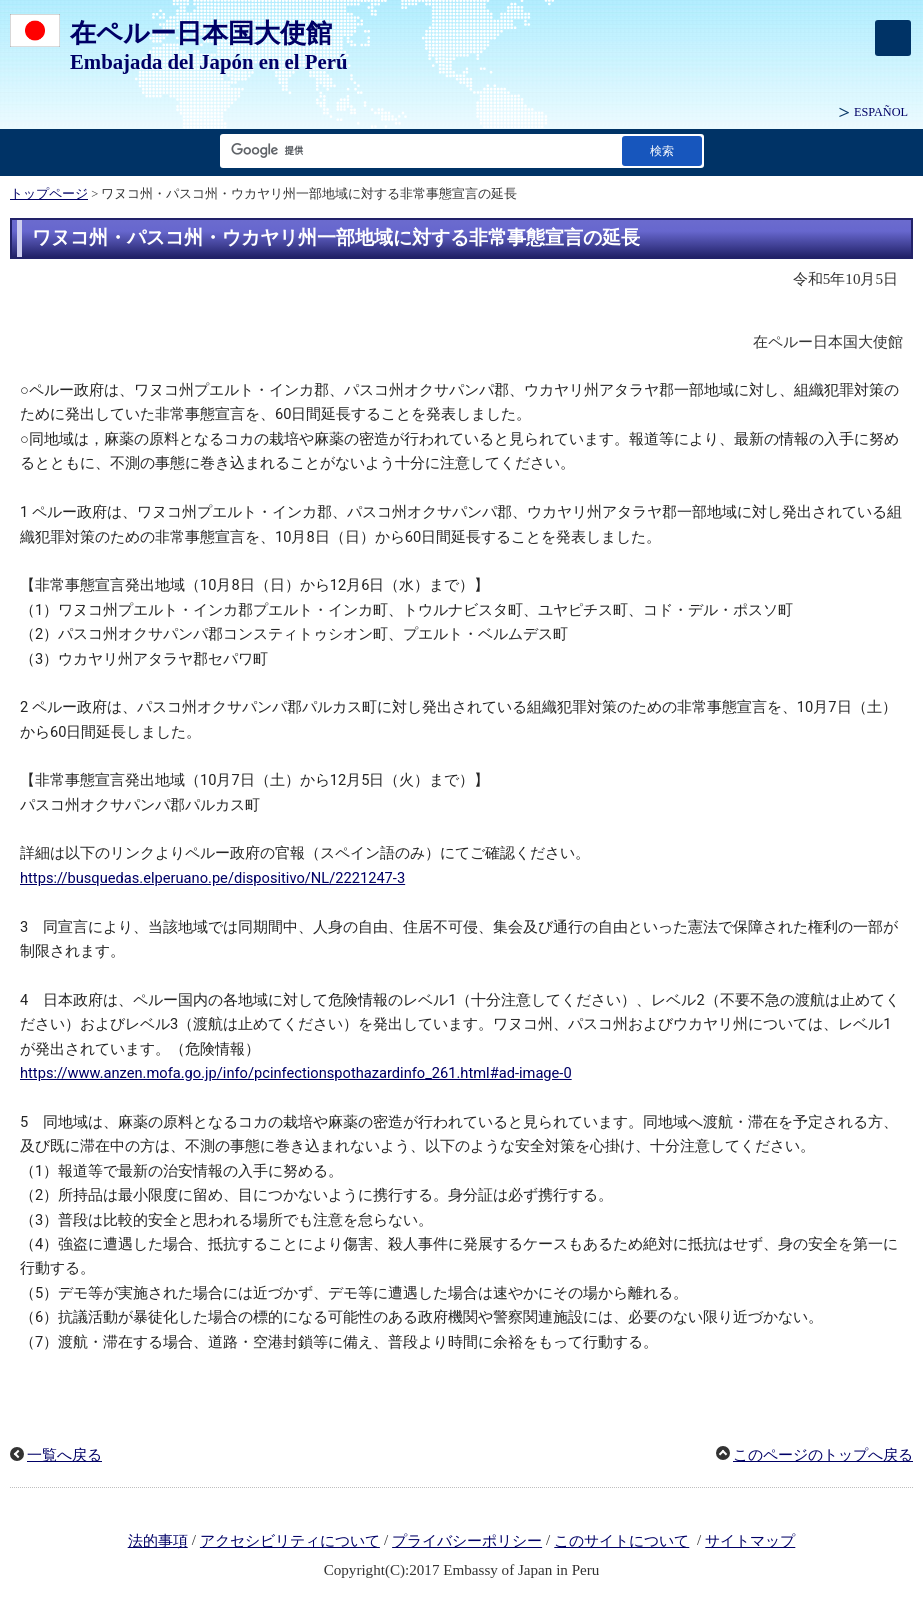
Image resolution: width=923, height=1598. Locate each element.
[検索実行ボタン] (662, 150)
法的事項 (158, 1541)
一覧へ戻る (64, 1455)
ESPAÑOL (881, 112)
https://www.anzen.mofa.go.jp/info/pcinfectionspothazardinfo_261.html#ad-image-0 (296, 1073)
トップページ (49, 194)
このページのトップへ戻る (823, 1455)
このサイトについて (621, 1541)
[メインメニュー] (893, 38)
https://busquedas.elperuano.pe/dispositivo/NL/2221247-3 (212, 878)
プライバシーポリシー (467, 1541)
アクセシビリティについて (290, 1541)
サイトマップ (750, 1541)
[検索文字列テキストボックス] (417, 150)
